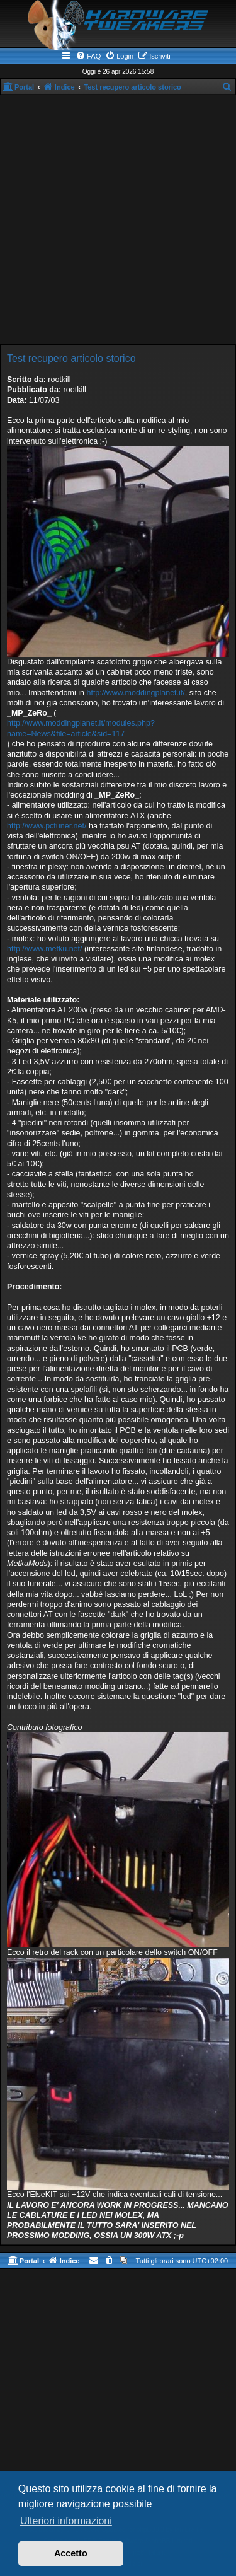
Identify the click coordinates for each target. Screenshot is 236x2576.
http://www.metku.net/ (44, 948)
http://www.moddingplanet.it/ (135, 692)
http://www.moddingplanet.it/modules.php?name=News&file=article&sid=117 (81, 728)
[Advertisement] (118, 220)
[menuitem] (88, 56)
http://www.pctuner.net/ (46, 825)
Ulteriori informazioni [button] (66, 2520)
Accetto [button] (70, 2553)
